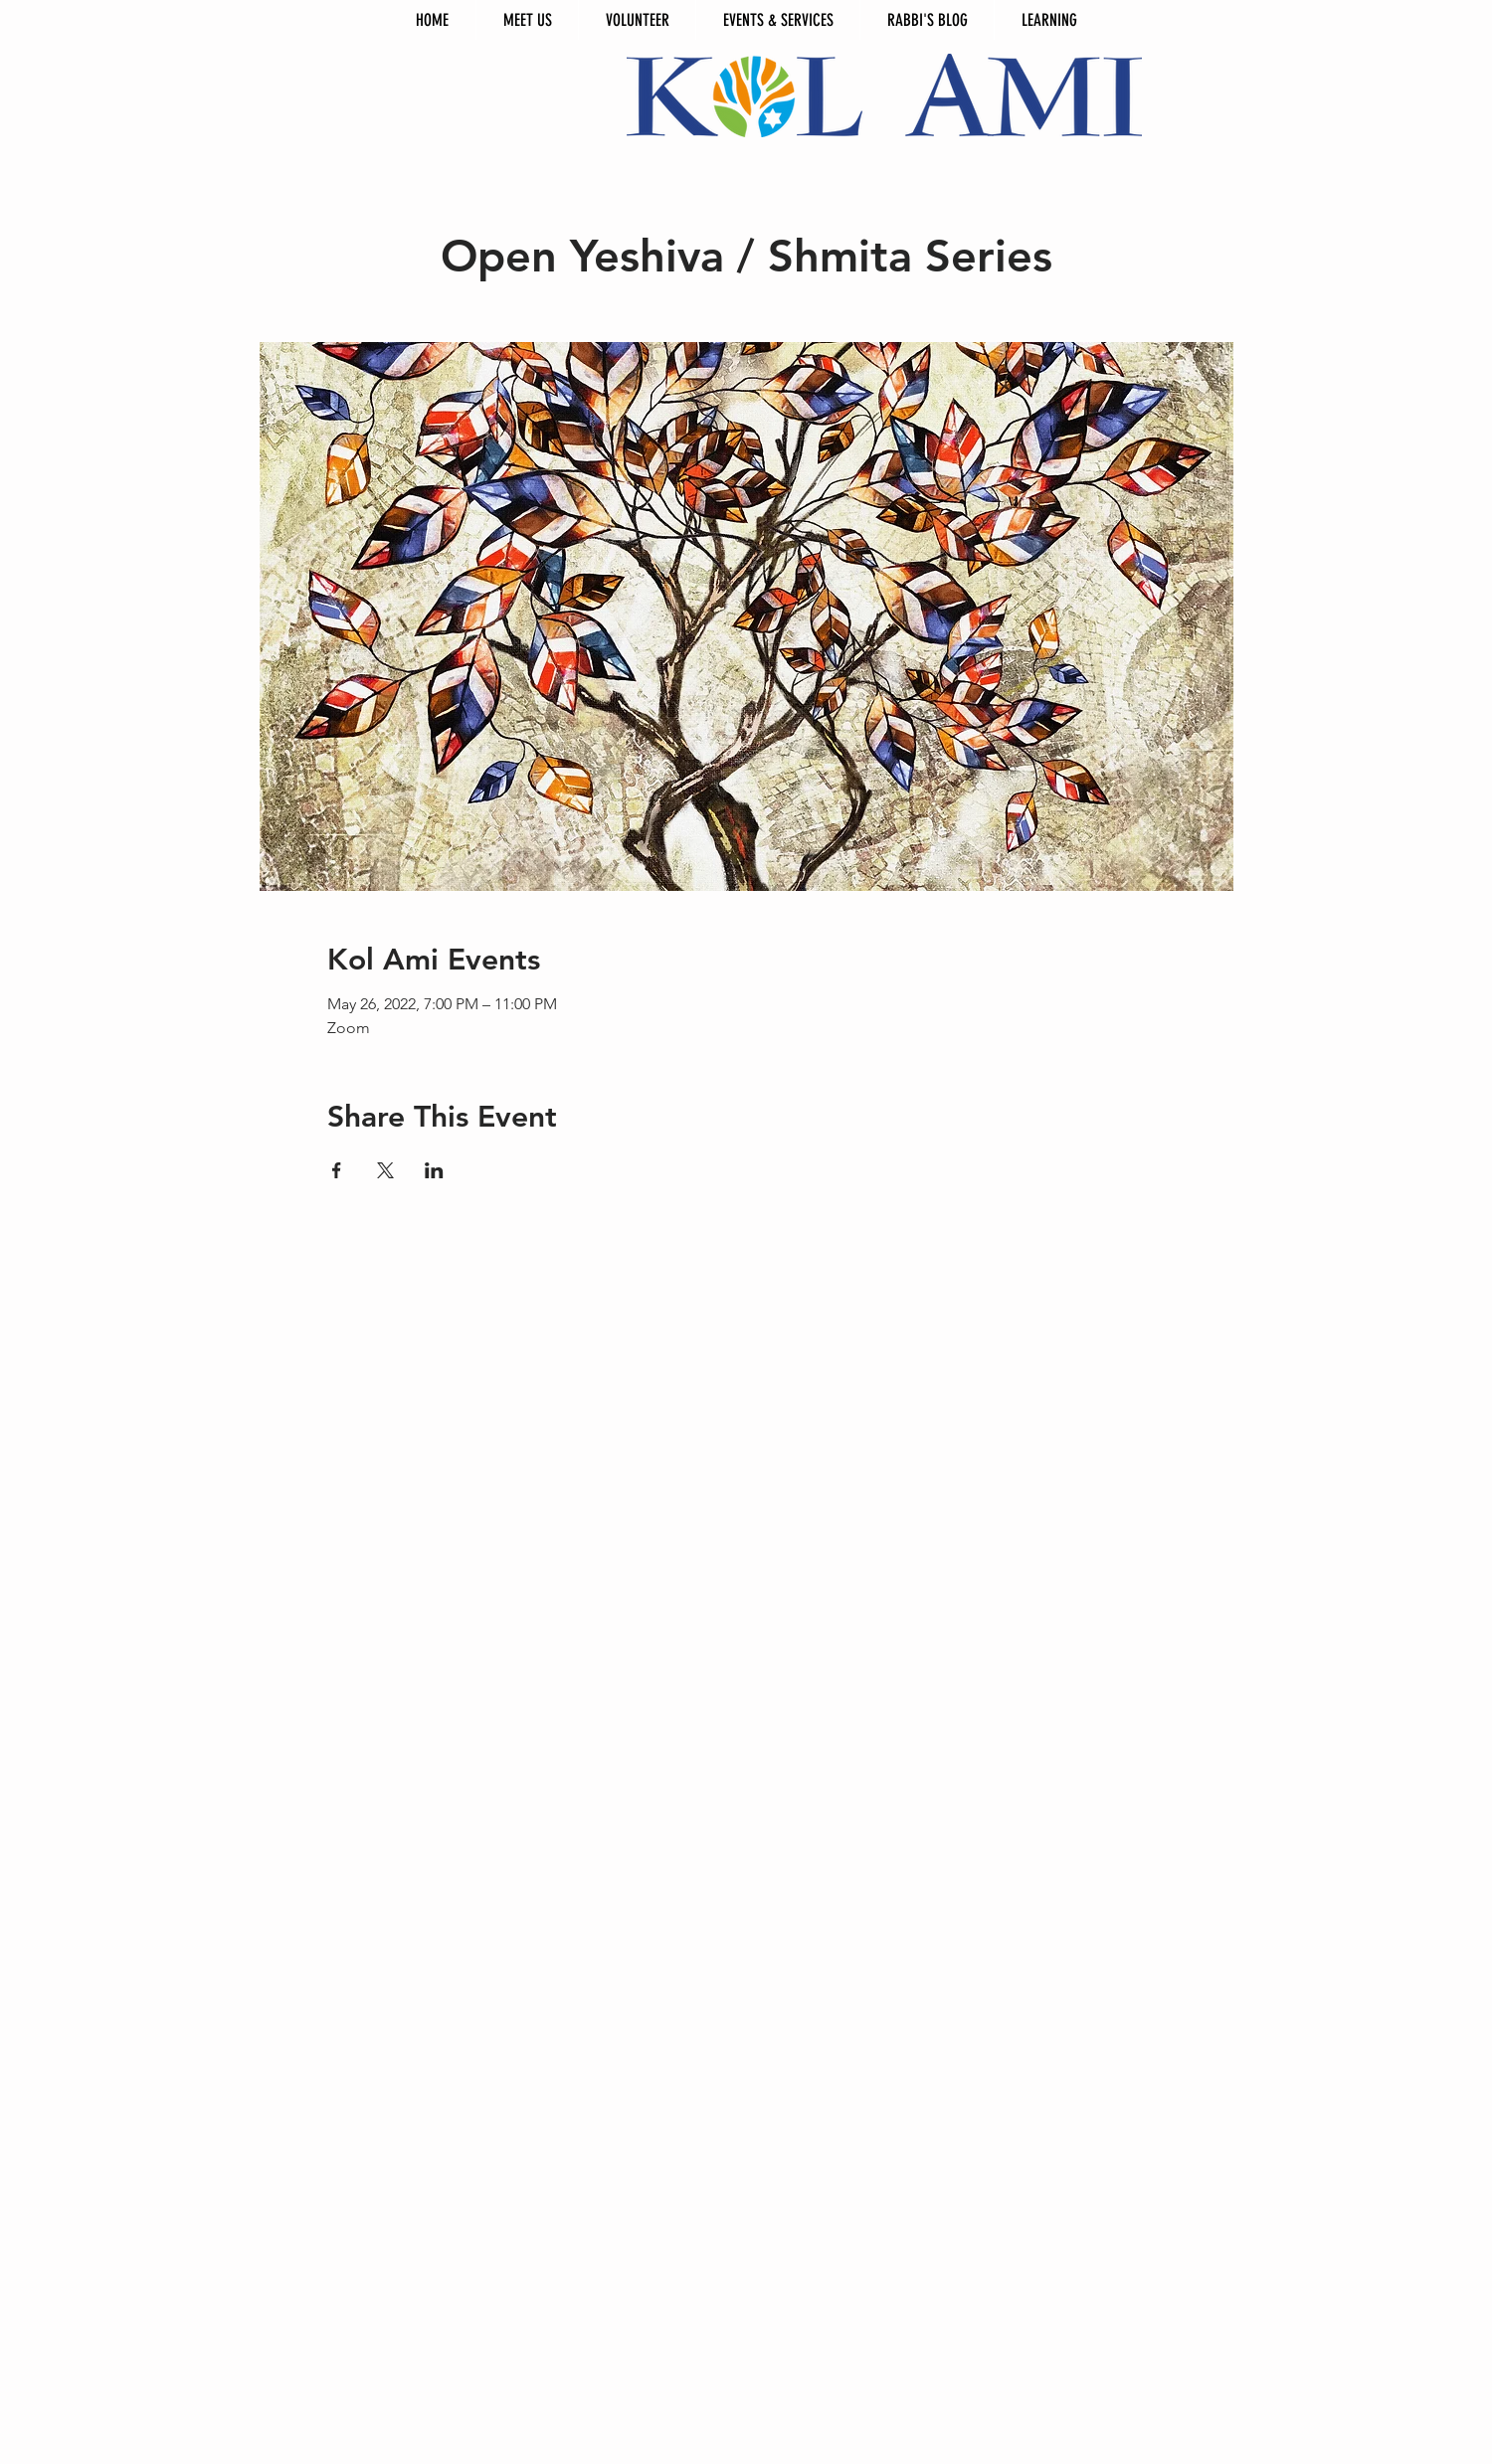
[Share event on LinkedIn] (434, 1170)
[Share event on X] (385, 1170)
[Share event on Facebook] (336, 1170)
